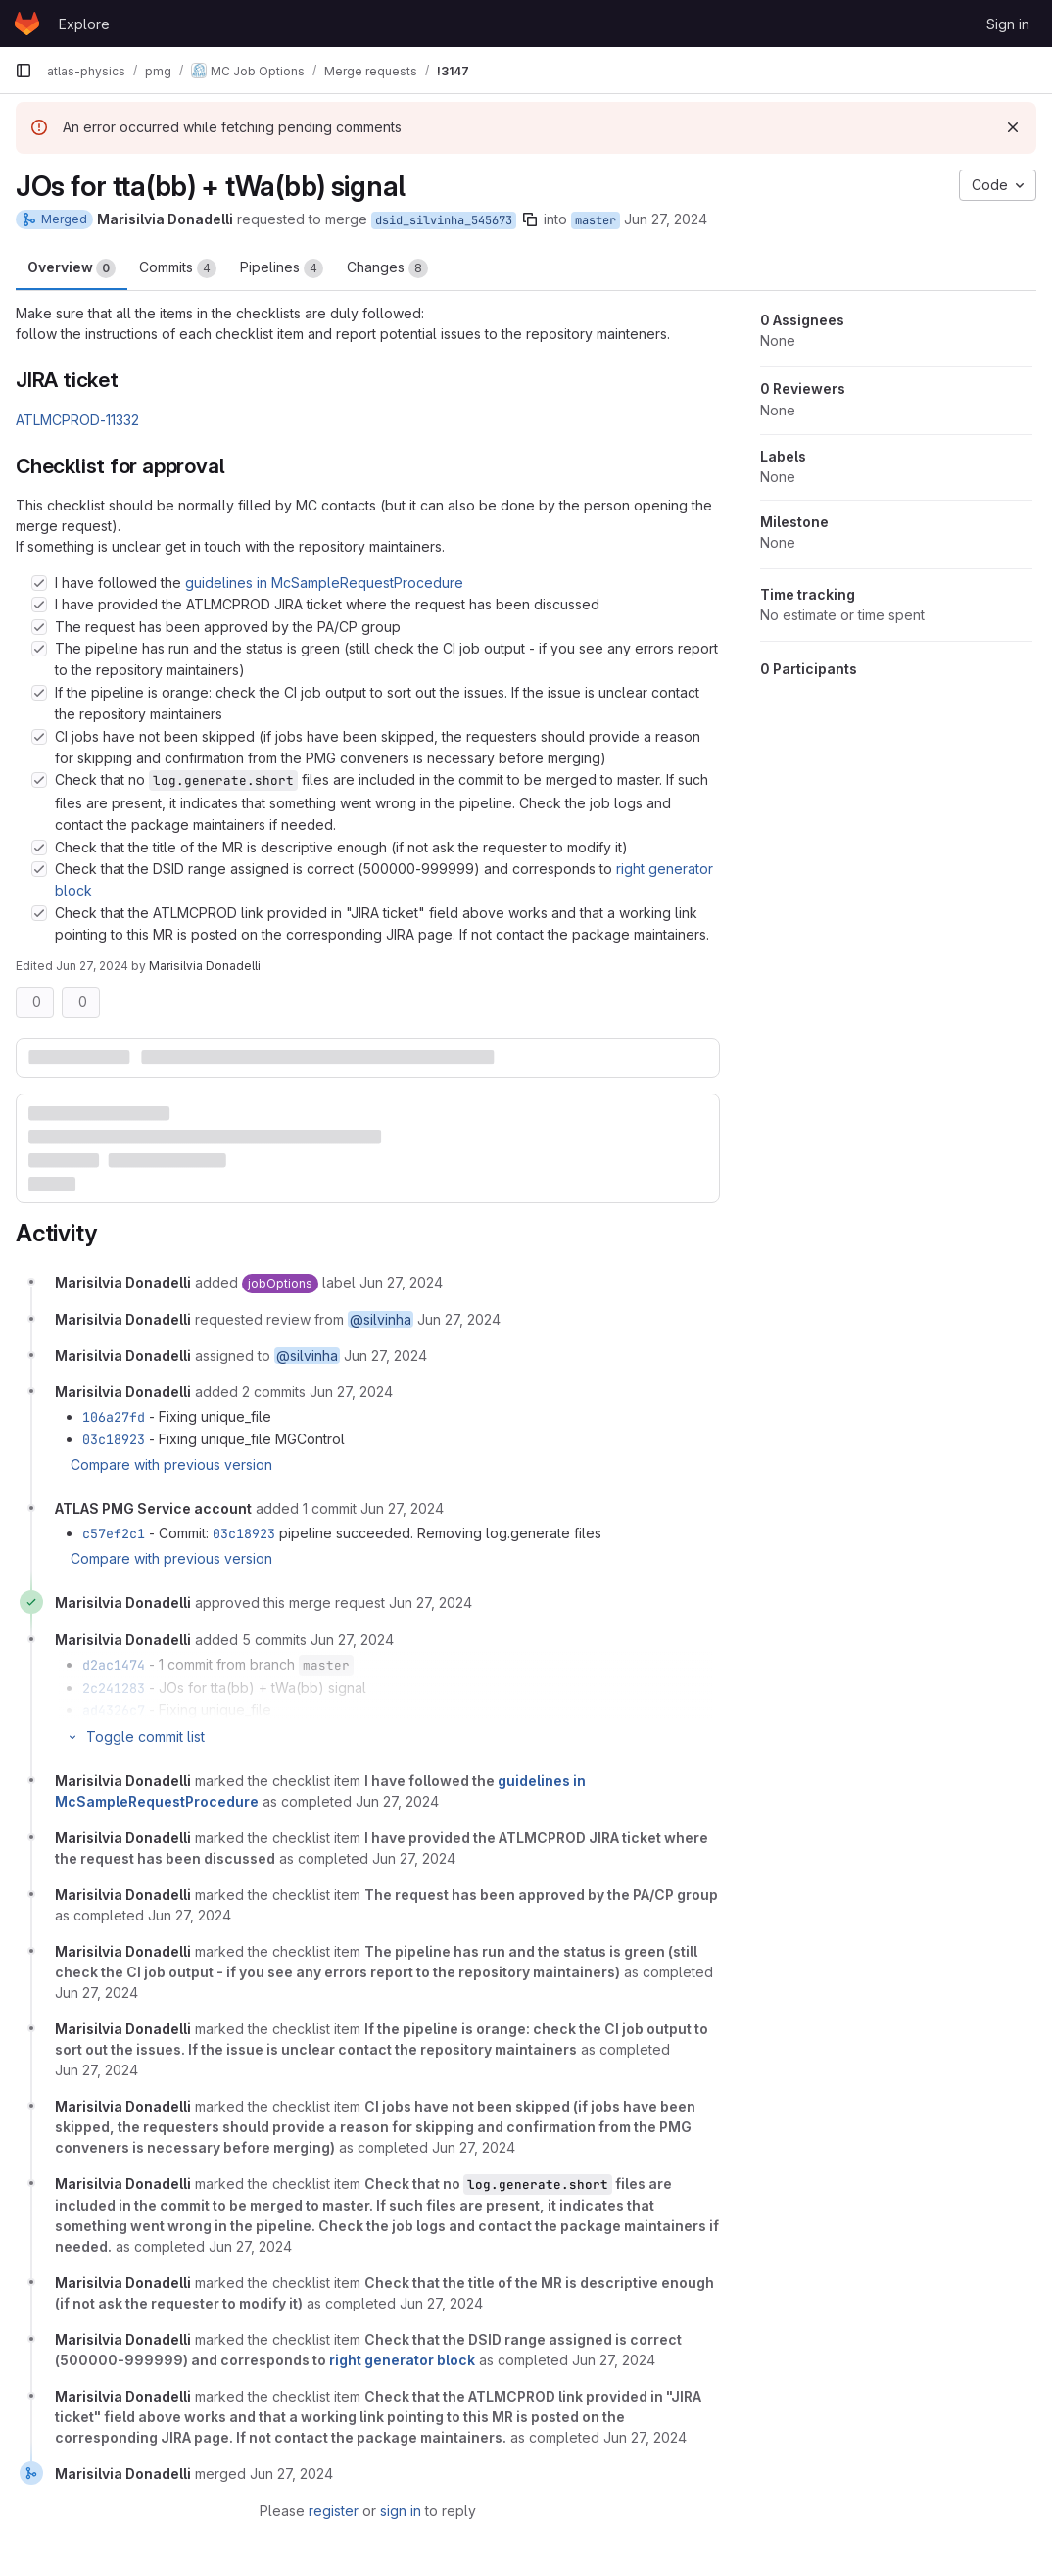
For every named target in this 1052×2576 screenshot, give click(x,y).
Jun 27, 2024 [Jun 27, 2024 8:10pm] (665, 219)
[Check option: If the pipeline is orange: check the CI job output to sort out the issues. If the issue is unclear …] (39, 693)
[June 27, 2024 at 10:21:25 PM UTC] (645, 2437)
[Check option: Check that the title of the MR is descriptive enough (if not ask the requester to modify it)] (39, 847)
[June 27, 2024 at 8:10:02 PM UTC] (401, 1282)
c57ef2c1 (113, 1533)
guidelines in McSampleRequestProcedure (324, 582)
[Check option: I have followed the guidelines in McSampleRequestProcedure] (39, 583)
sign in (400, 2511)
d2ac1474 (113, 1665)
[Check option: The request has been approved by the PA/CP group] (39, 627)
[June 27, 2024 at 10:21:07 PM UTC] (397, 1801)
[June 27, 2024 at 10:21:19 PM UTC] (250, 2246)
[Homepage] (27, 23)
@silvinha (380, 1319)
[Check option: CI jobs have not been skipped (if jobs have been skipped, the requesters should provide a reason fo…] (39, 737)
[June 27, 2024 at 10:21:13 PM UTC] (96, 2070)
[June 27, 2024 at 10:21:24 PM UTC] (613, 2360)
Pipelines (281, 268)
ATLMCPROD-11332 (77, 420)
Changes (387, 268)
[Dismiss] (1013, 127)
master (595, 220)
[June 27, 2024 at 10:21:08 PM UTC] (413, 1858)
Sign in (1007, 24)
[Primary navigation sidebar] (23, 70)
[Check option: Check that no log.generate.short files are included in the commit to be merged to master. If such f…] (39, 780)
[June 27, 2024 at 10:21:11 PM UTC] (96, 1992)
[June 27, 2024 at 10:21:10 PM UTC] (189, 1915)
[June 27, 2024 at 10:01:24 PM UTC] (352, 1639)
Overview (71, 268)
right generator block (402, 2360)
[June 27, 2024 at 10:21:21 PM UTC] (441, 2303)
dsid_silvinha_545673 (443, 220)
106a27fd (113, 1417)
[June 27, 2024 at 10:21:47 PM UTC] (291, 2473)
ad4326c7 (113, 1710)
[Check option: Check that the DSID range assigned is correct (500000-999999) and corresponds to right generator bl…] (39, 869)
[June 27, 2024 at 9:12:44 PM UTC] (351, 1392)
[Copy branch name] (530, 219)
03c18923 (113, 1439)
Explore (84, 24)
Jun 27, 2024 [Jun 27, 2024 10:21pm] (92, 965)
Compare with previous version (171, 1464)
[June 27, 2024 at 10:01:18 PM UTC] (430, 1602)
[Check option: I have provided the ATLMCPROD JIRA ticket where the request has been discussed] (39, 604)
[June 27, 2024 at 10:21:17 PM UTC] (473, 2147)
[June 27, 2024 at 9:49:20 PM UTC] (402, 1508)
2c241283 (113, 1688)
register (334, 2511)
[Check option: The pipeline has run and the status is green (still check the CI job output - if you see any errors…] (39, 648)
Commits (177, 268)
